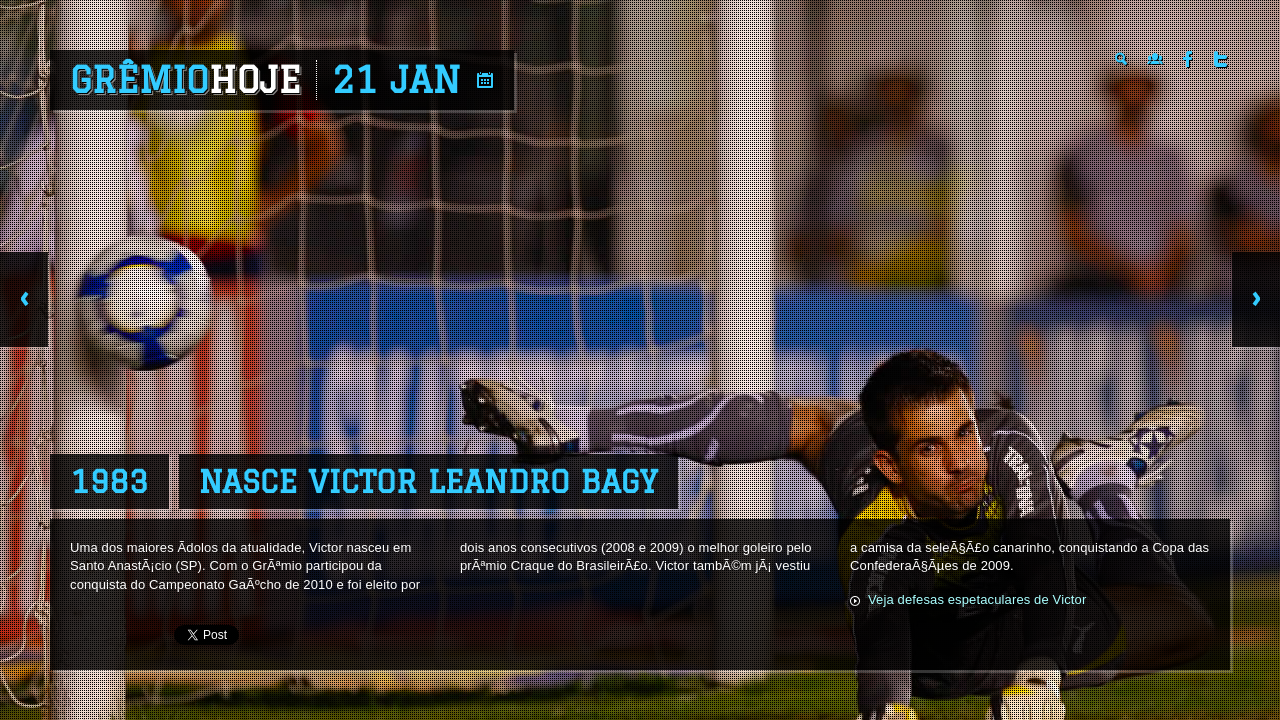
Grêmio (185, 80)
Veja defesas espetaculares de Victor (977, 599)
